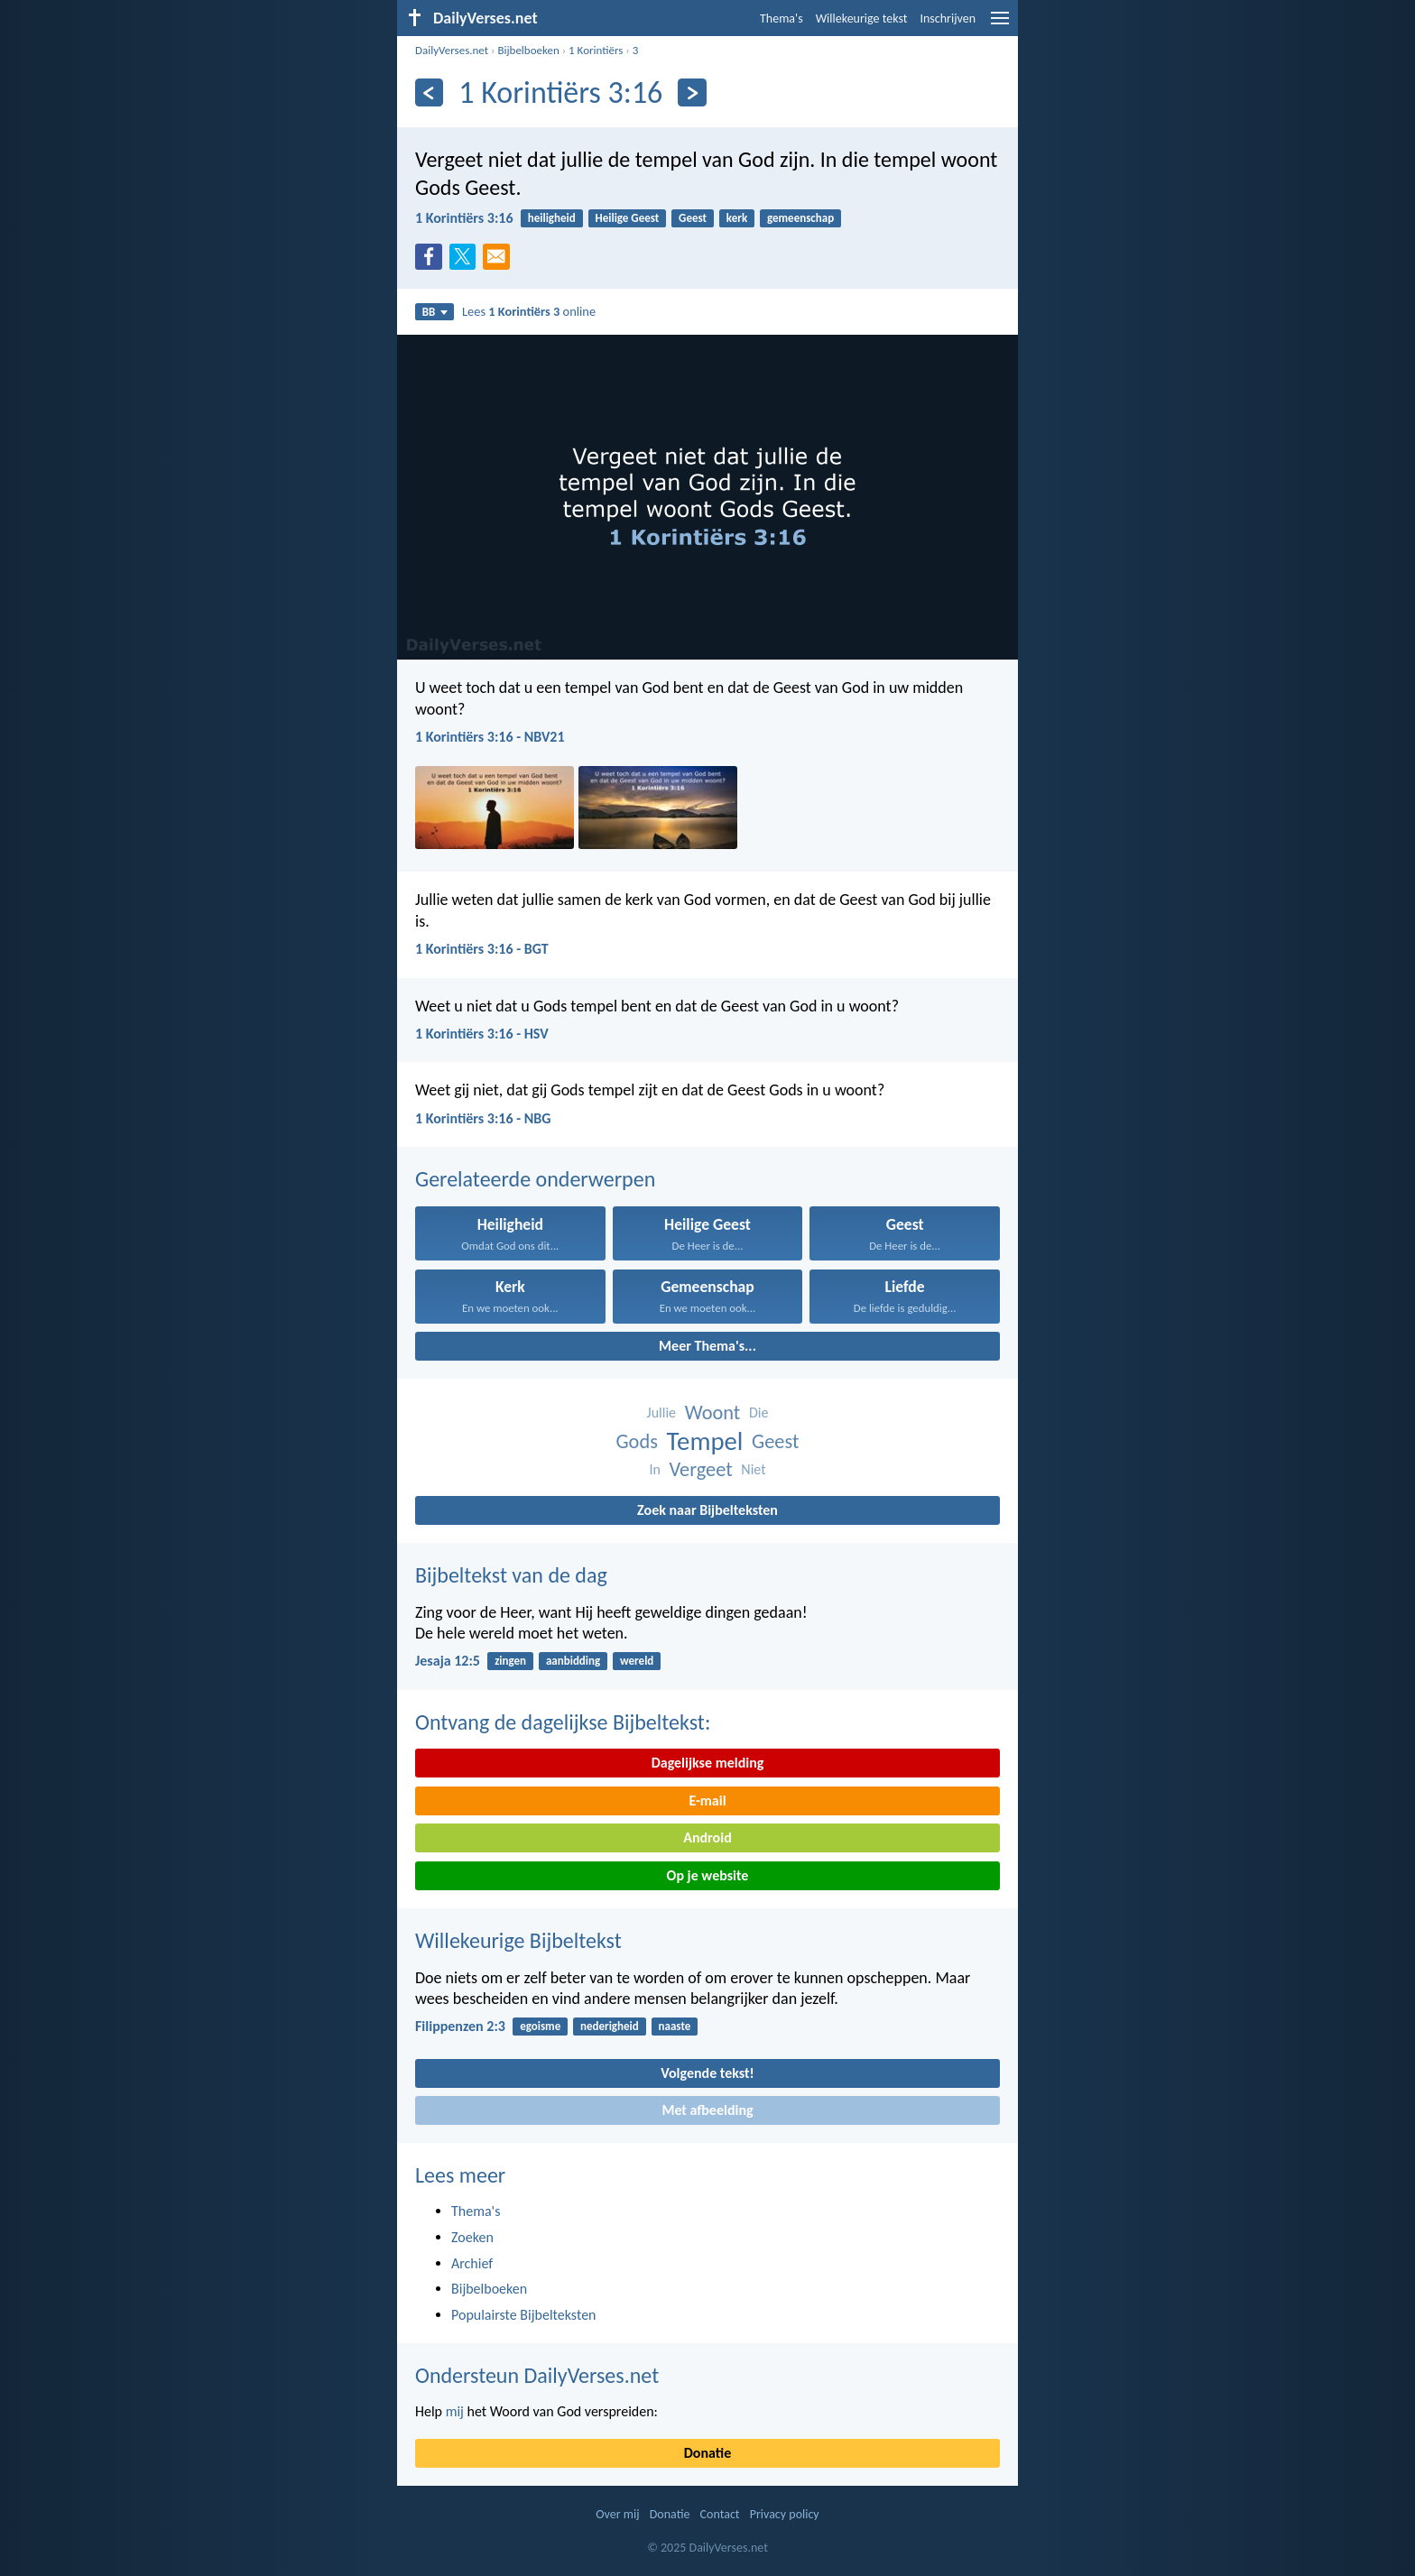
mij (455, 2411)
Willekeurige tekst (862, 18)
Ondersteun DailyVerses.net (537, 2375)
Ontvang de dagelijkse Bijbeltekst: (562, 1722)
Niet (753, 1469)
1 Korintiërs (596, 50)
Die (758, 1412)
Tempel (705, 1441)
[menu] (1000, 25)
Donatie (707, 2452)
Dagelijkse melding (708, 1762)
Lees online (529, 311)
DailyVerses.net (451, 50)
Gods (636, 1441)
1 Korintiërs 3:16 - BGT (482, 948)
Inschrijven (948, 18)
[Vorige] (429, 92)
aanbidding (573, 1660)
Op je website (708, 1875)
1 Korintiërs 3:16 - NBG (482, 1118)
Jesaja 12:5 (447, 1660)
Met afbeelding (707, 2110)
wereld (636, 1660)
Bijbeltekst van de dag (511, 1575)
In (654, 1469)
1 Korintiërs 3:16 (464, 217)
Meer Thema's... (707, 1345)
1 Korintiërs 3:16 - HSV (482, 1033)
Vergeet (700, 1469)
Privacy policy (784, 2514)
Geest (693, 218)
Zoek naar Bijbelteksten (707, 1510)
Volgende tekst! (707, 2073)
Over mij (617, 2514)
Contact (720, 2514)
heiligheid (552, 218)
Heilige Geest (628, 218)
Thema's (781, 18)
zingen (510, 1660)
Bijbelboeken (528, 50)
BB (435, 312)
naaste (675, 2026)
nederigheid (609, 2026)
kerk (736, 218)
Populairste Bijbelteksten (524, 2314)
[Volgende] (692, 92)
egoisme (540, 2026)
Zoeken (472, 2237)
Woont (713, 1412)
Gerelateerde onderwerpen (535, 1179)
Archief (472, 2263)
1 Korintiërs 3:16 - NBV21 (490, 736)
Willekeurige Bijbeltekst (518, 1940)
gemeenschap (800, 218)
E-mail (707, 1800)
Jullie (661, 1412)
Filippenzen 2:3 (460, 2026)
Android (707, 1837)
